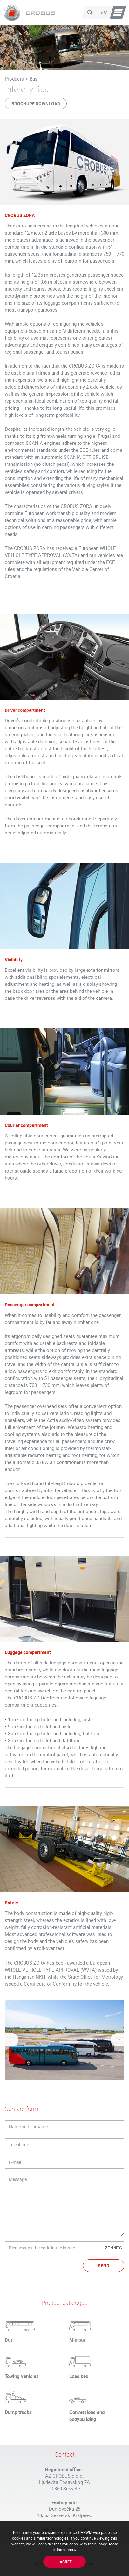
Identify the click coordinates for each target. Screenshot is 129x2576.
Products (14, 79)
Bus (33, 79)
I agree (65, 2561)
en (104, 12)
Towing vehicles (22, 2376)
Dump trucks (18, 2412)
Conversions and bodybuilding (87, 2415)
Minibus (77, 2340)
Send (103, 2265)
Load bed (78, 2376)
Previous (10, 2039)
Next (118, 2039)
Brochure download (35, 103)
